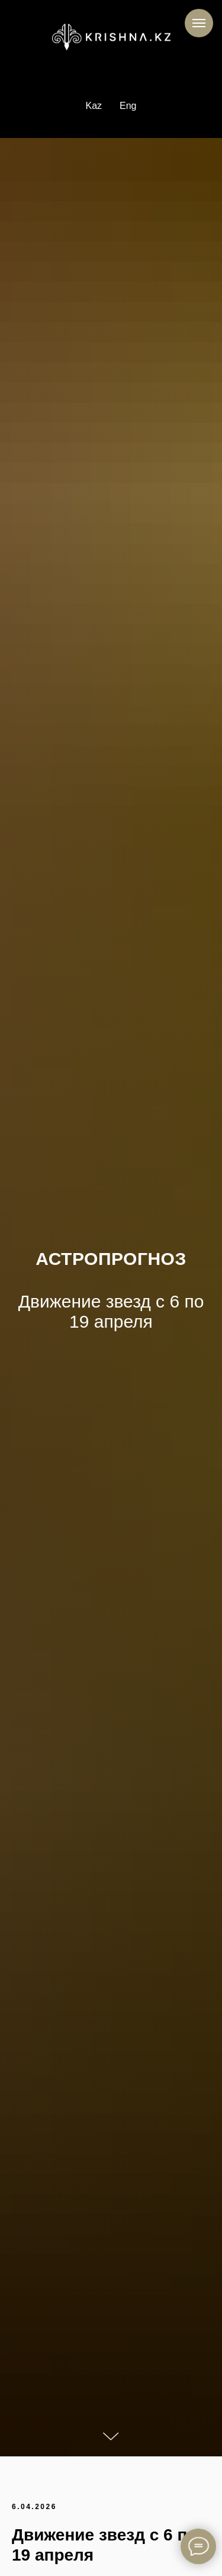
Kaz (93, 106)
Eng (128, 106)
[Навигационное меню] (198, 23)
